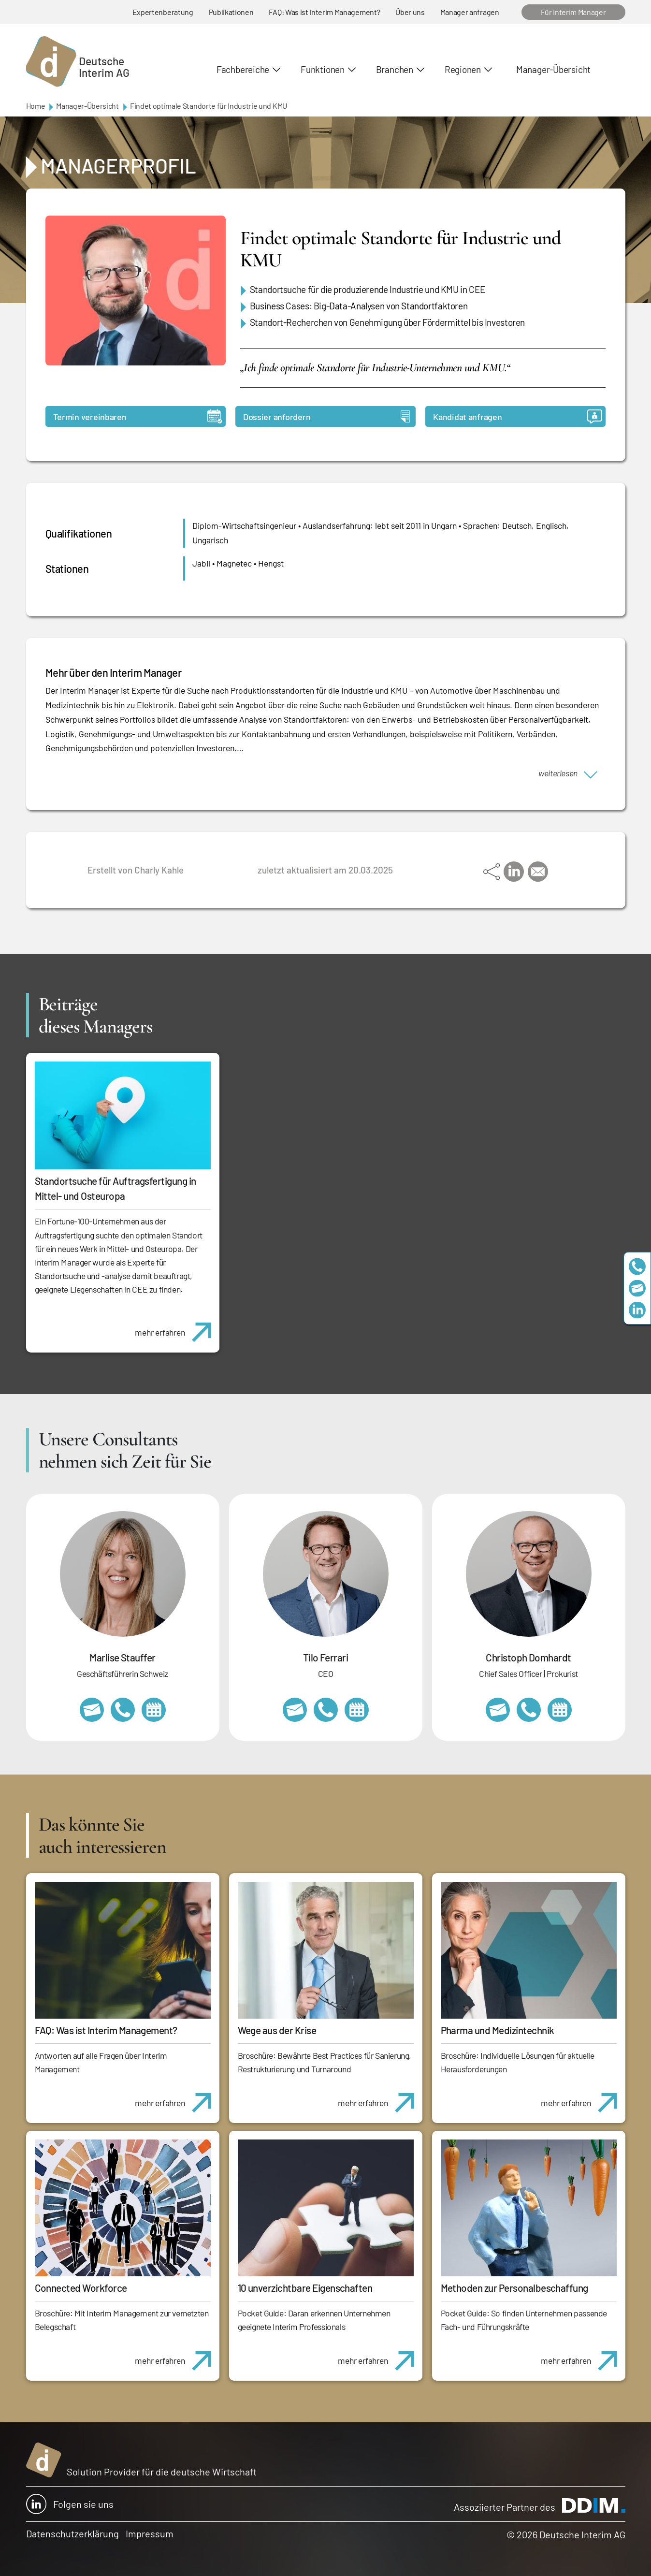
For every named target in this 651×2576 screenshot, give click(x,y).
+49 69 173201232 (529, 1710)
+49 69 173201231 (326, 1710)
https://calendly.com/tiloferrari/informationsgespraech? (357, 1710)
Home (35, 105)
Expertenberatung (162, 11)
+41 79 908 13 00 (123, 1710)
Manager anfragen (469, 11)
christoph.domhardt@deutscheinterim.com (498, 1710)
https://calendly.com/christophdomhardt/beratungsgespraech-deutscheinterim (560, 1710)
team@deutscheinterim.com (637, 1288)
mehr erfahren (176, 1327)
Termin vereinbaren (137, 416)
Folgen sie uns (70, 2504)
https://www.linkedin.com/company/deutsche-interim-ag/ (637, 1309)
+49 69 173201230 (637, 1266)
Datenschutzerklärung (72, 2533)
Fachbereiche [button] (243, 69)
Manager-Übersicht (553, 69)
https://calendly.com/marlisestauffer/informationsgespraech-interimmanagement (154, 1710)
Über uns (409, 11)
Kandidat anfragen (517, 416)
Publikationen (231, 11)
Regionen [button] (463, 69)
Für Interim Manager (573, 11)
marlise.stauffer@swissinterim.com (92, 1710)
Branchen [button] (394, 69)
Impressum (150, 2533)
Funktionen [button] (323, 69)
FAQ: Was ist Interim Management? (324, 11)
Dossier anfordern (326, 416)
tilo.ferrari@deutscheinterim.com (295, 1710)
